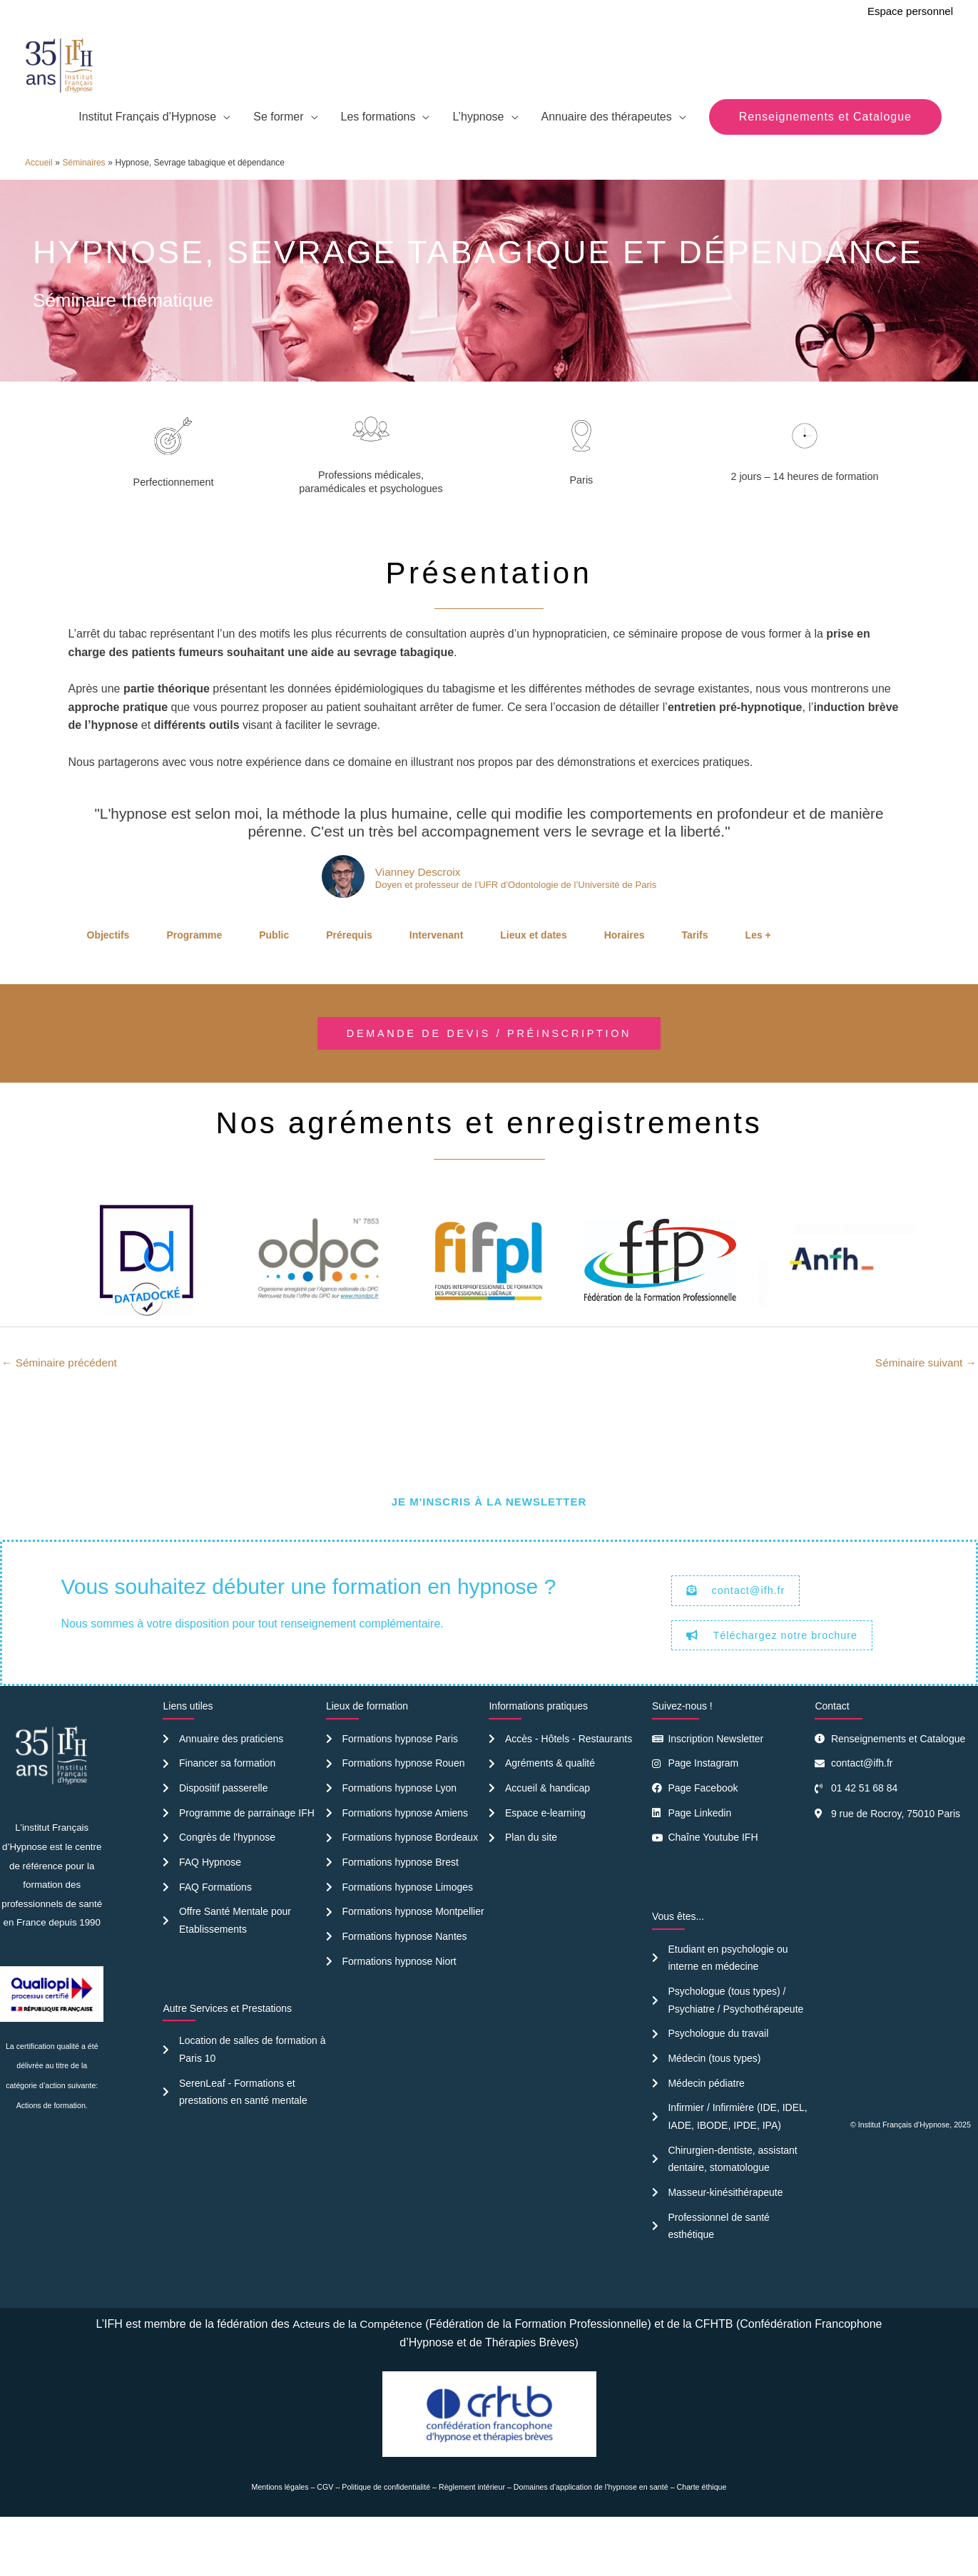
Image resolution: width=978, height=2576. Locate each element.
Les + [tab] (758, 972)
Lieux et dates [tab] (533, 972)
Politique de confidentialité (386, 2539)
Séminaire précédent (61, 1402)
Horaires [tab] (624, 972)
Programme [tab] (194, 972)
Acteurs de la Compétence (357, 2376)
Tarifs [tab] (694, 972)
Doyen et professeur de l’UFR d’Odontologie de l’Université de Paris (516, 924)
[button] (825, 154)
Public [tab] (274, 972)
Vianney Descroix (414, 910)
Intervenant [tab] (436, 972)
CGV (325, 2539)
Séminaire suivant (924, 1402)
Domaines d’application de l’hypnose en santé (591, 2539)
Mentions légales (280, 2539)
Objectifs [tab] (108, 972)
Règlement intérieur (472, 2539)
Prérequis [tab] (349, 972)
